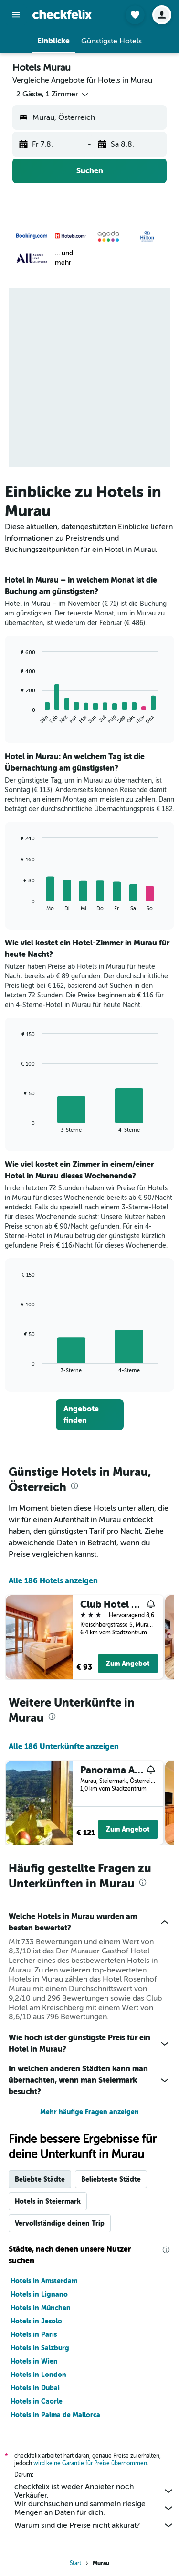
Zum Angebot (128, 1663)
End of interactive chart (16, 717)
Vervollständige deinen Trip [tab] (60, 2223)
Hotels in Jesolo (36, 2321)
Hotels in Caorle (37, 2401)
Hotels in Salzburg (40, 2348)
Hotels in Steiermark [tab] (48, 2201)
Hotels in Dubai (35, 2388)
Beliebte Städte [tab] (40, 2179)
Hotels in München (41, 2307)
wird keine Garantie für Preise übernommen (90, 2463)
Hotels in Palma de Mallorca (55, 2414)
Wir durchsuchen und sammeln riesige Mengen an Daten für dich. (94, 2508)
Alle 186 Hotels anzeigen (53, 1580)
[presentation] (74, 1486)
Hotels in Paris (34, 2334)
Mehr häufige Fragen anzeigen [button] (89, 2112)
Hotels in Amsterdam (44, 2281)
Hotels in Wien (34, 2361)
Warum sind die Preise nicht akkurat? (94, 2525)
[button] (16, 14)
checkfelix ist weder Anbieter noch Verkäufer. (94, 2491)
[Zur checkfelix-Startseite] (62, 14)
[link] (90, 1414)
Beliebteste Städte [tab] (111, 2179)
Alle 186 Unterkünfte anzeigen (64, 1746)
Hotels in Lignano (39, 2294)
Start (75, 2563)
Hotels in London (38, 2374)
